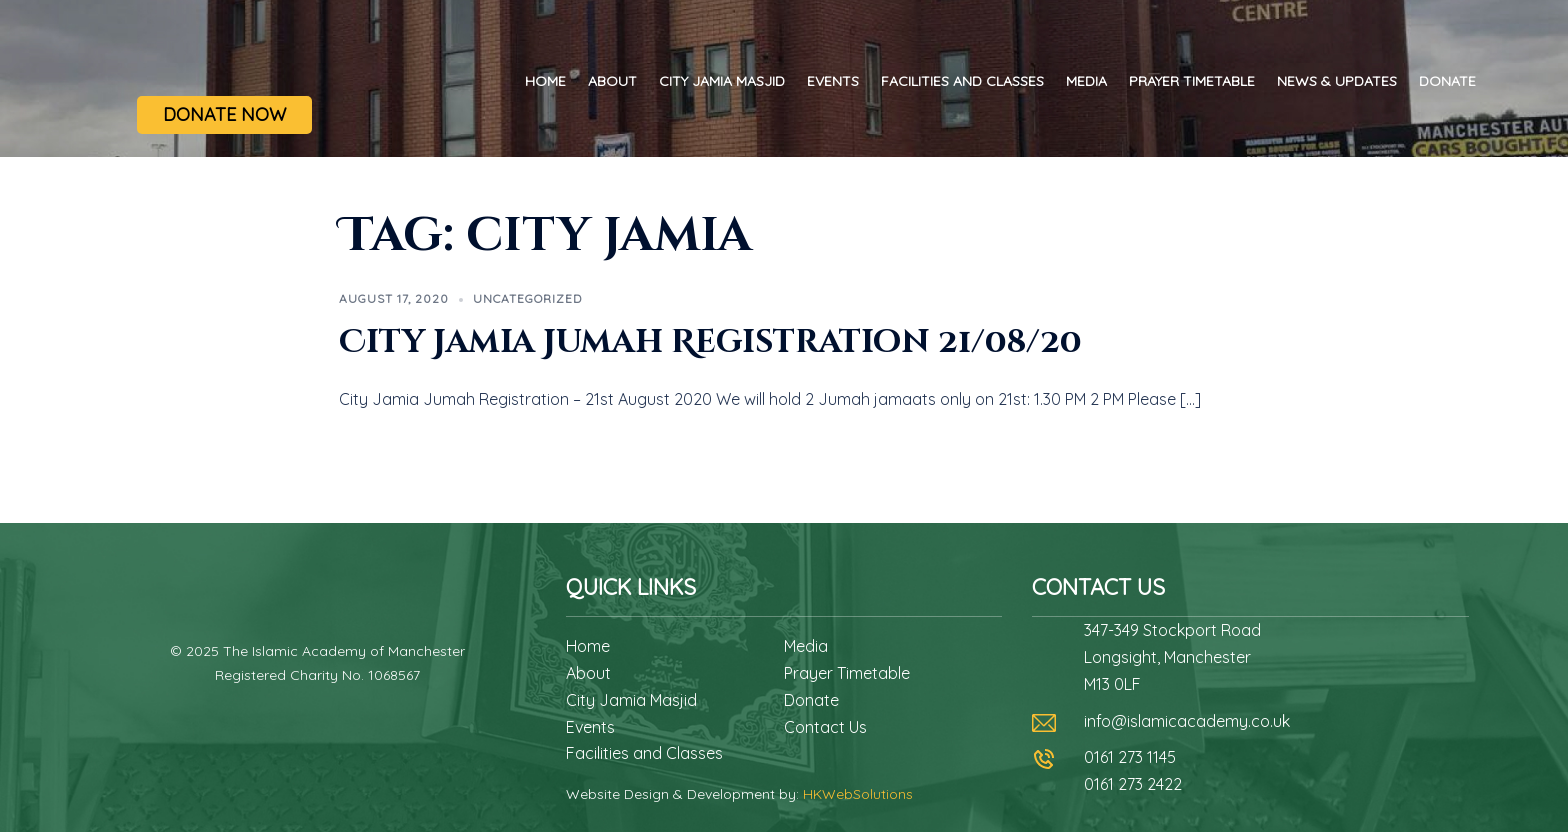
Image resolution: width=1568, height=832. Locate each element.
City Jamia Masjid (722, 81)
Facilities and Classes (962, 81)
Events (833, 81)
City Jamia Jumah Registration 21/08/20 (710, 342)
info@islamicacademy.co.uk (1187, 721)
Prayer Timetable (1192, 81)
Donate (1447, 81)
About (612, 81)
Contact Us (825, 727)
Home (545, 81)
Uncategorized (527, 298)
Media (1086, 81)
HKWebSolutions (858, 794)
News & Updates (1337, 81)
